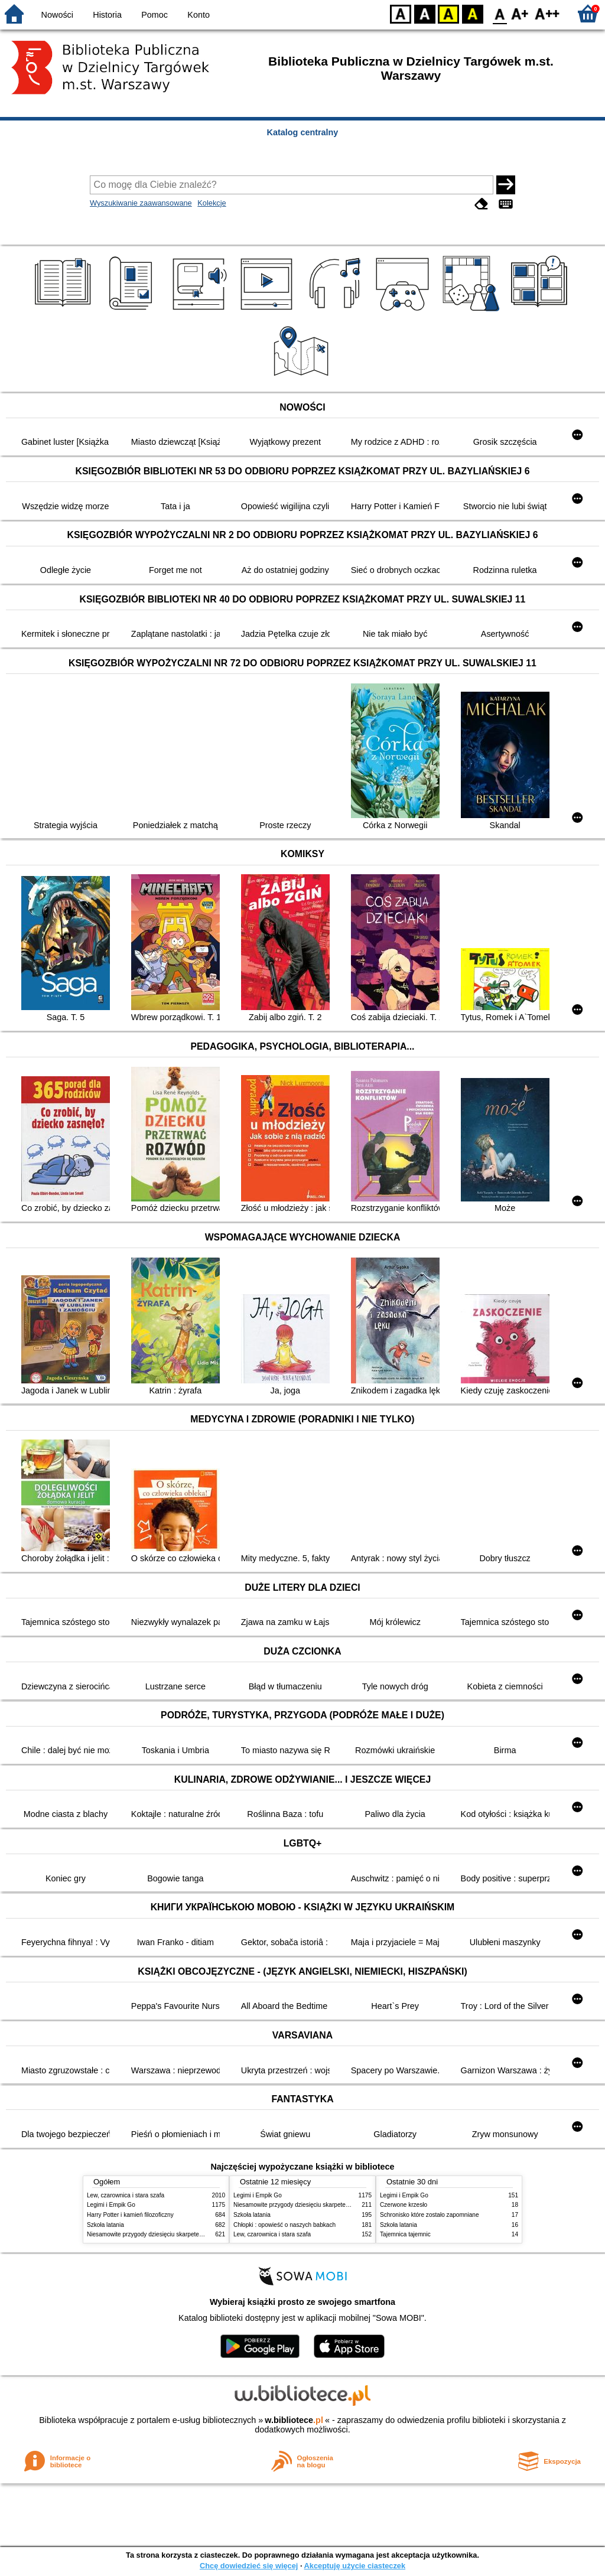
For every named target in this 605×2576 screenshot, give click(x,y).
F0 (499, 13)
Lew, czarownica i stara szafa (125, 2195)
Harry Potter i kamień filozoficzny (130, 2215)
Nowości (57, 14)
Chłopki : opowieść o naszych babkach (284, 2225)
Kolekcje (211, 202)
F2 (547, 13)
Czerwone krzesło (403, 2205)
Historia (107, 14)
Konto (198, 14)
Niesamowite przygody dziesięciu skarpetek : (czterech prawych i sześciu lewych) (194, 2234)
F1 (520, 13)
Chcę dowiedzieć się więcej (249, 2565)
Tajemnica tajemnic (405, 2234)
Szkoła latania (105, 2225)
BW (424, 13)
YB (448, 13)
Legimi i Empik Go (111, 2205)
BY (472, 13)
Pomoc (154, 14)
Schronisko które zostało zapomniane (429, 2215)
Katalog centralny (303, 132)
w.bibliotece (294, 2420)
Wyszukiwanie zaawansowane (141, 202)
